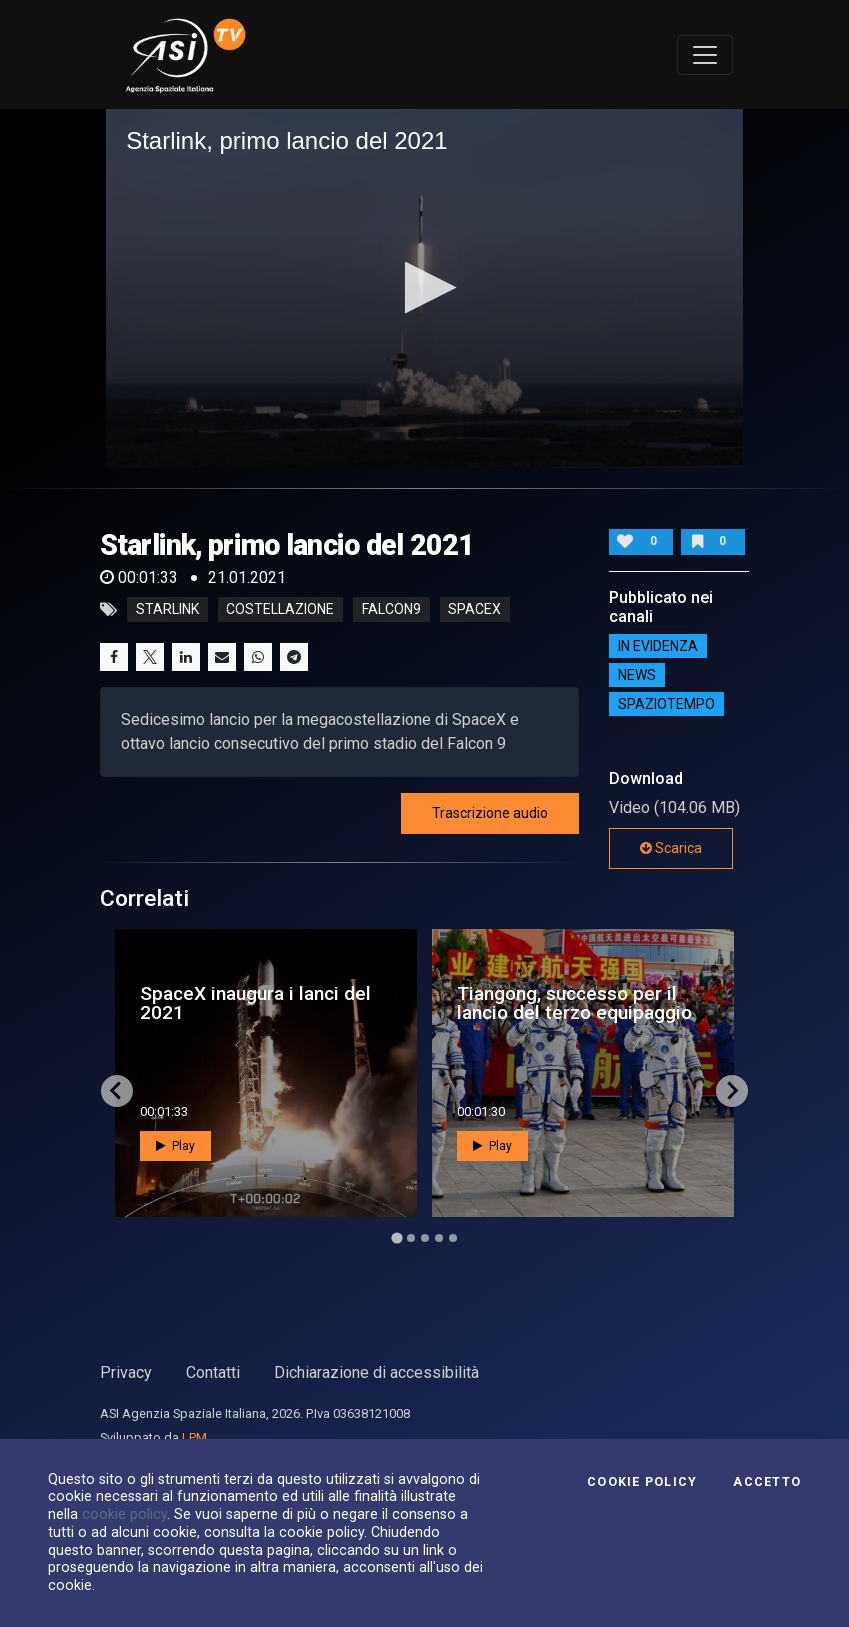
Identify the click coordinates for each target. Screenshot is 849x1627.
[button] (424, 287)
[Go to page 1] (396, 1237)
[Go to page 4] (439, 1238)
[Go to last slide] (117, 1091)
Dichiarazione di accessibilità (376, 1372)
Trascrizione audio (490, 813)
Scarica (671, 848)
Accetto (767, 1482)
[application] (424, 288)
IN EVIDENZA (658, 646)
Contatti (213, 1372)
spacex (474, 610)
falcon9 (391, 610)
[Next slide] (732, 1091)
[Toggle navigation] (705, 55)
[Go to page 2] (411, 1238)
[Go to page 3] (425, 1238)
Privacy (126, 1372)
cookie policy (124, 1514)
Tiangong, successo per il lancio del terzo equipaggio (574, 1003)
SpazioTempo (666, 704)
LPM (194, 1437)
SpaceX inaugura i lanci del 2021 (255, 1003)
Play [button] (175, 1146)
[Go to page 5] (453, 1238)
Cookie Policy (642, 1482)
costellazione (280, 610)
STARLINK (167, 610)
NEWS (637, 675)
